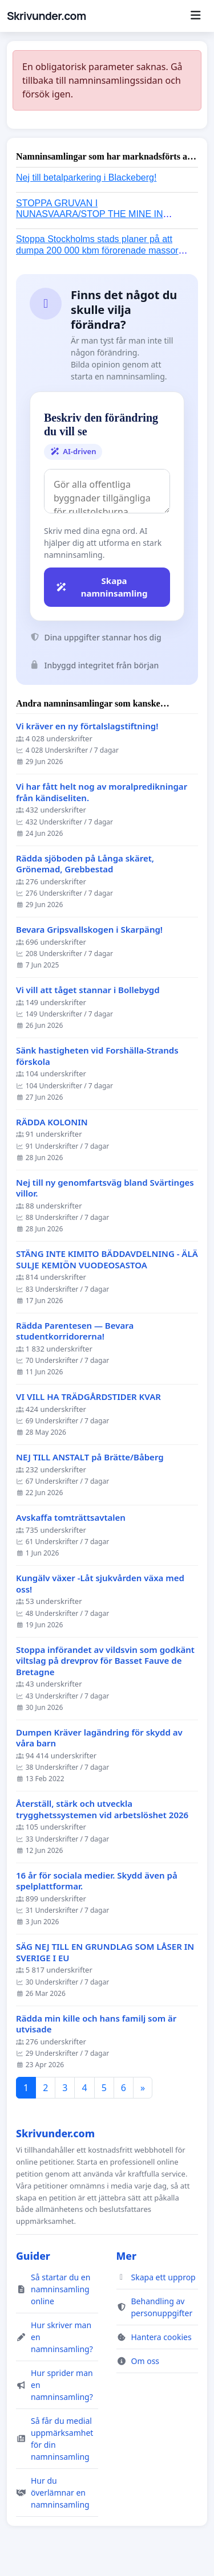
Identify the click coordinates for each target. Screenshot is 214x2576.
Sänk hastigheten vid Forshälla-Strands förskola (97, 1056)
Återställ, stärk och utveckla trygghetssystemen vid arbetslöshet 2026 (102, 1809)
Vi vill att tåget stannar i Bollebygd (88, 990)
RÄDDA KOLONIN (52, 1122)
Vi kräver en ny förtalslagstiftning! (87, 726)
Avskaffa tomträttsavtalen (71, 1517)
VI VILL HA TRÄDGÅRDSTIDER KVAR (88, 1396)
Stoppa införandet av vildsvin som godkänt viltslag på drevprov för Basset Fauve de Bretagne (105, 1660)
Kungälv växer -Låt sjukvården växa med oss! (100, 1584)
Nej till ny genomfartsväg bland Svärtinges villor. (105, 1188)
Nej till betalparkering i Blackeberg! (86, 177)
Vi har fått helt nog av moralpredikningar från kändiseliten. (101, 792)
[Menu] (195, 16)
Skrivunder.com (46, 16)
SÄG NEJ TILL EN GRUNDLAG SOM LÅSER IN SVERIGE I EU (105, 1952)
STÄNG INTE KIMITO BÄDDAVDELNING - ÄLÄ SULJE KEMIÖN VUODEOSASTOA (107, 1259)
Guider (33, 2256)
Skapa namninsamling (101, 587)
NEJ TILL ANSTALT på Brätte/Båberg (90, 1457)
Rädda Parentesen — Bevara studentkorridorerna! (75, 1331)
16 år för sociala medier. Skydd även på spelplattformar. (96, 1881)
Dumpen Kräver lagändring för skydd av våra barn (99, 1738)
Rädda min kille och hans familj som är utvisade (96, 2024)
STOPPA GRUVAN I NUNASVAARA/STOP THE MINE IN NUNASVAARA (89, 214)
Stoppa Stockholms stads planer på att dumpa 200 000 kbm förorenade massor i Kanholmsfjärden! (99, 250)
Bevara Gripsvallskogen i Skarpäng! (89, 929)
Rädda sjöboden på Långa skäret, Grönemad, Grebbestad (85, 864)
